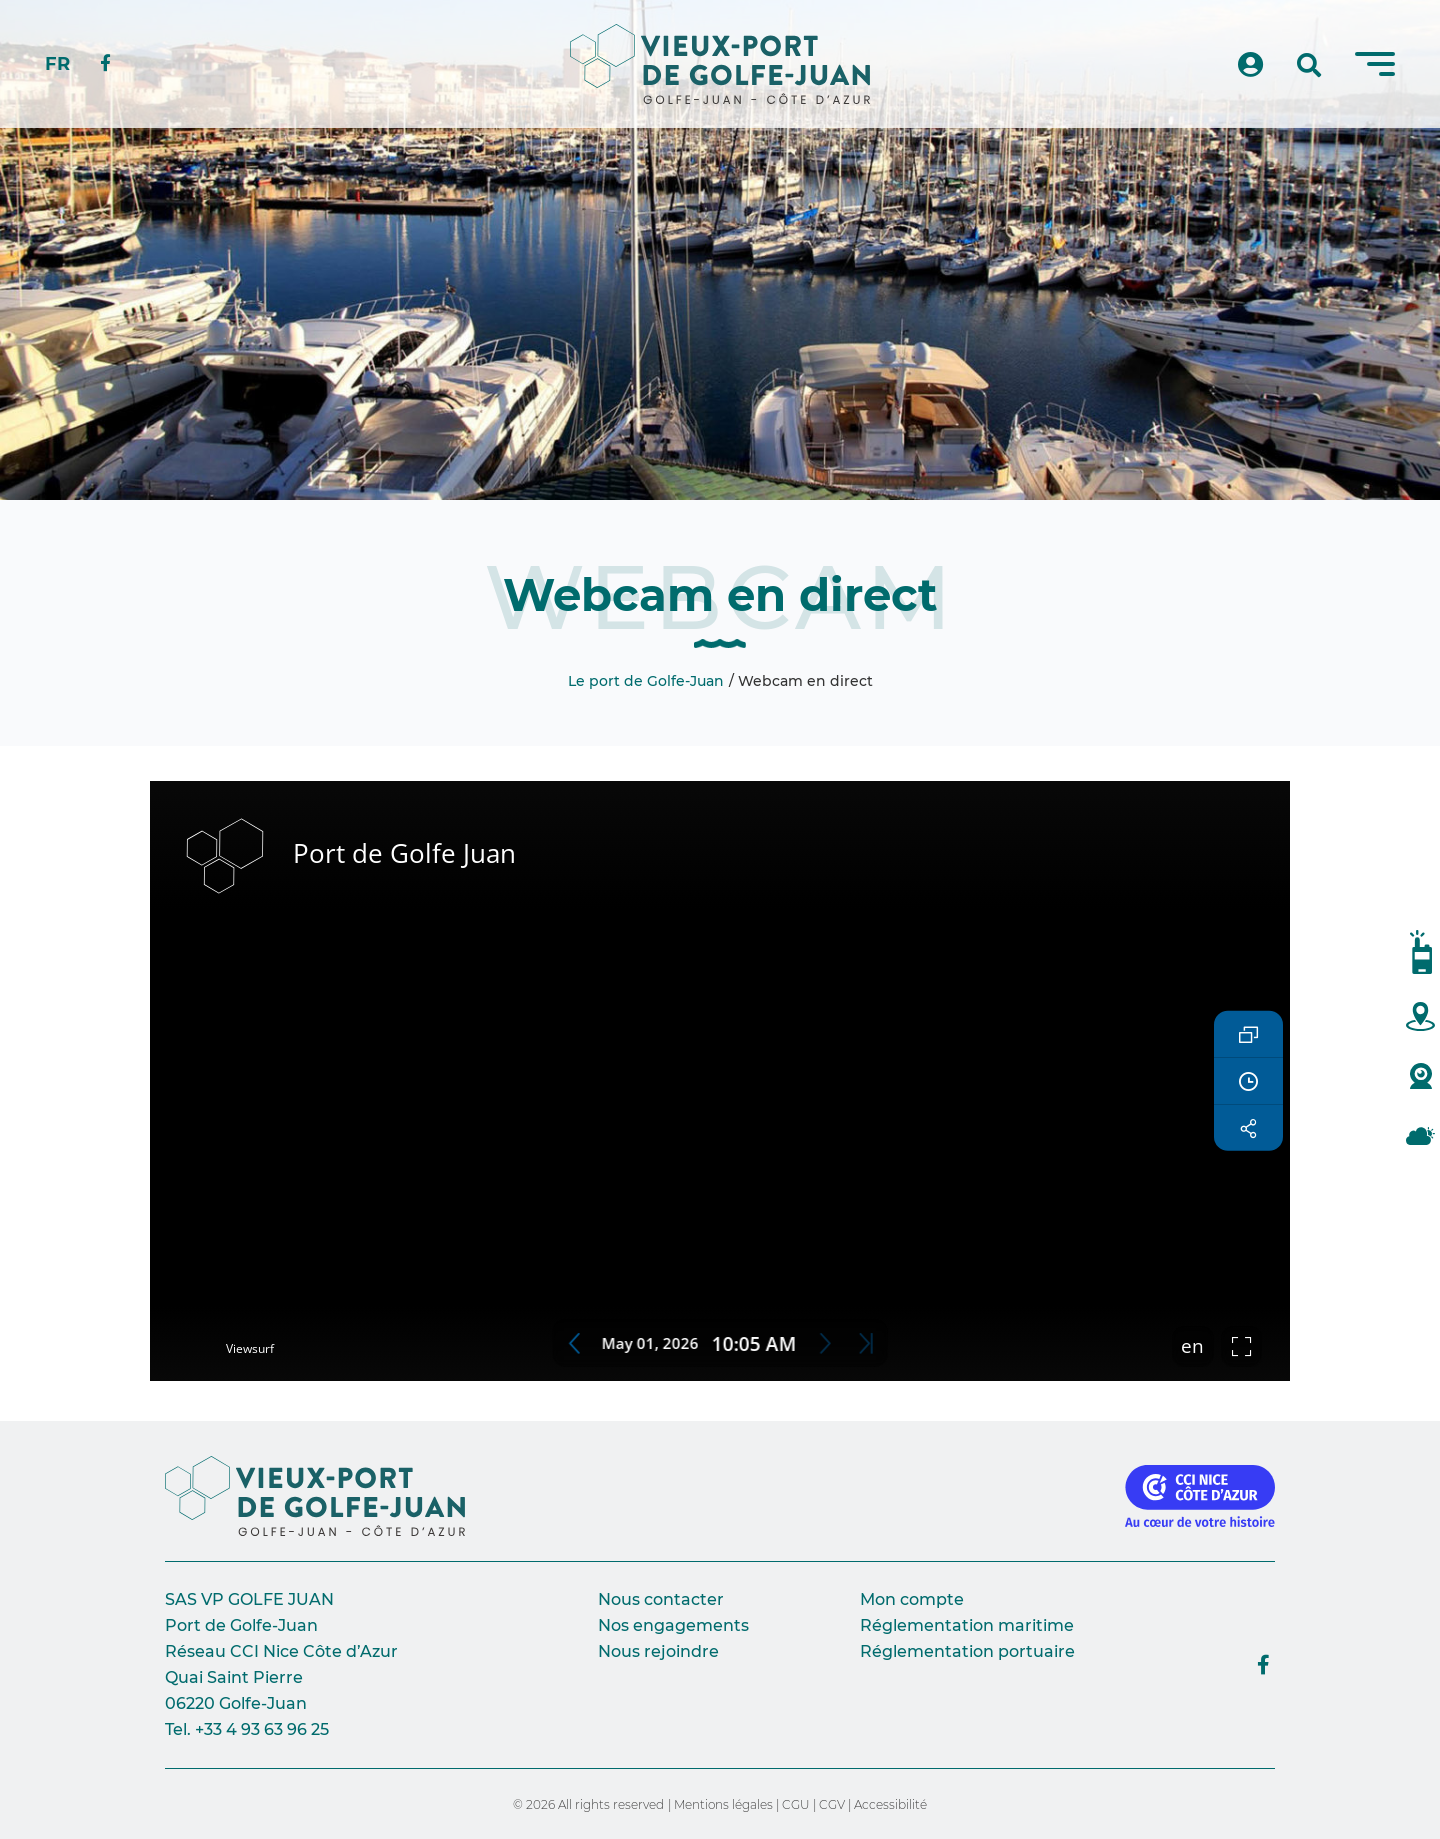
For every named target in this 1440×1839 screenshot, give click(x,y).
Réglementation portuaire (967, 1651)
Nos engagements (673, 1625)
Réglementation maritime (967, 1625)
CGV (832, 1804)
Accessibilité (890, 1804)
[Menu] (1375, 64)
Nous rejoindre (658, 1651)
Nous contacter (661, 1599)
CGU (796, 1804)
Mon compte (912, 1599)
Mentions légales (723, 1804)
